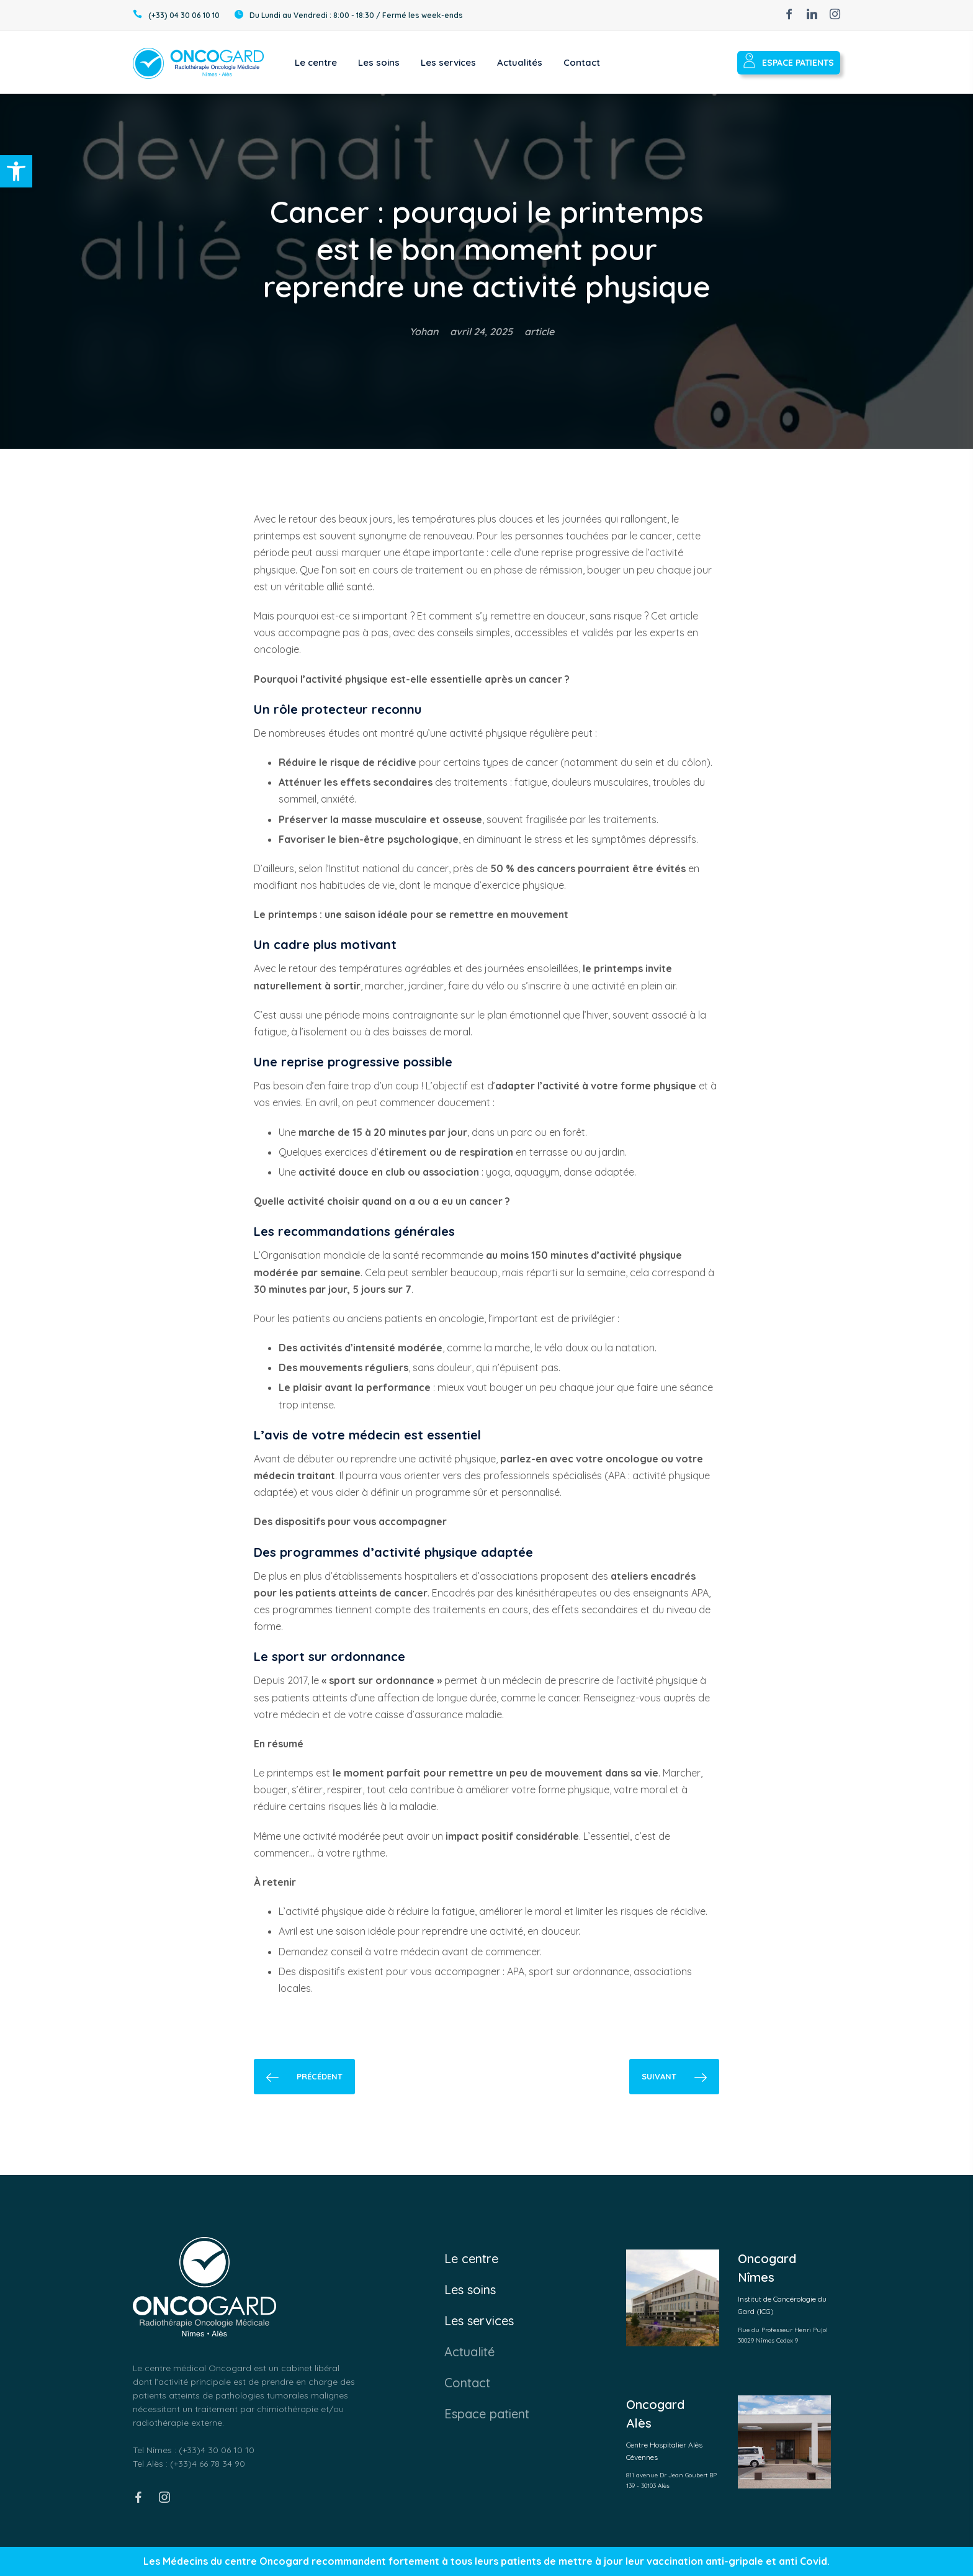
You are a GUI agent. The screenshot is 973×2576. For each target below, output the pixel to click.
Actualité (469, 2351)
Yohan (424, 331)
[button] (16, 171)
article (539, 331)
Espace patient (486, 2413)
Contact (467, 2382)
